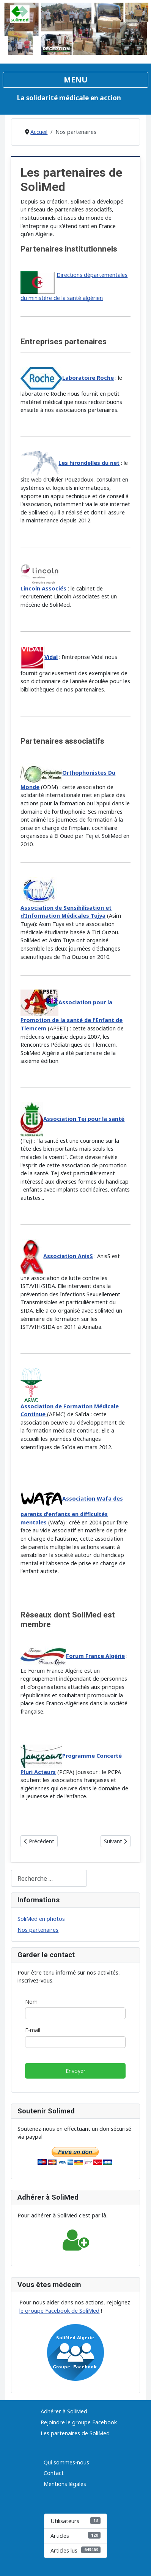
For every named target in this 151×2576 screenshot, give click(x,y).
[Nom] (75, 2013)
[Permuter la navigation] (75, 80)
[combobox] (49, 1878)
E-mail (32, 2030)
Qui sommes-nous (66, 2462)
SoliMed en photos (41, 1918)
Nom (31, 2001)
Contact (54, 2473)
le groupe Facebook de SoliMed (59, 2310)
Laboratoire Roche (88, 377)
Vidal (51, 656)
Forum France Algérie (95, 1655)
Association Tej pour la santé (83, 1118)
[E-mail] (75, 2042)
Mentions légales (65, 2483)
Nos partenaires (37, 1929)
